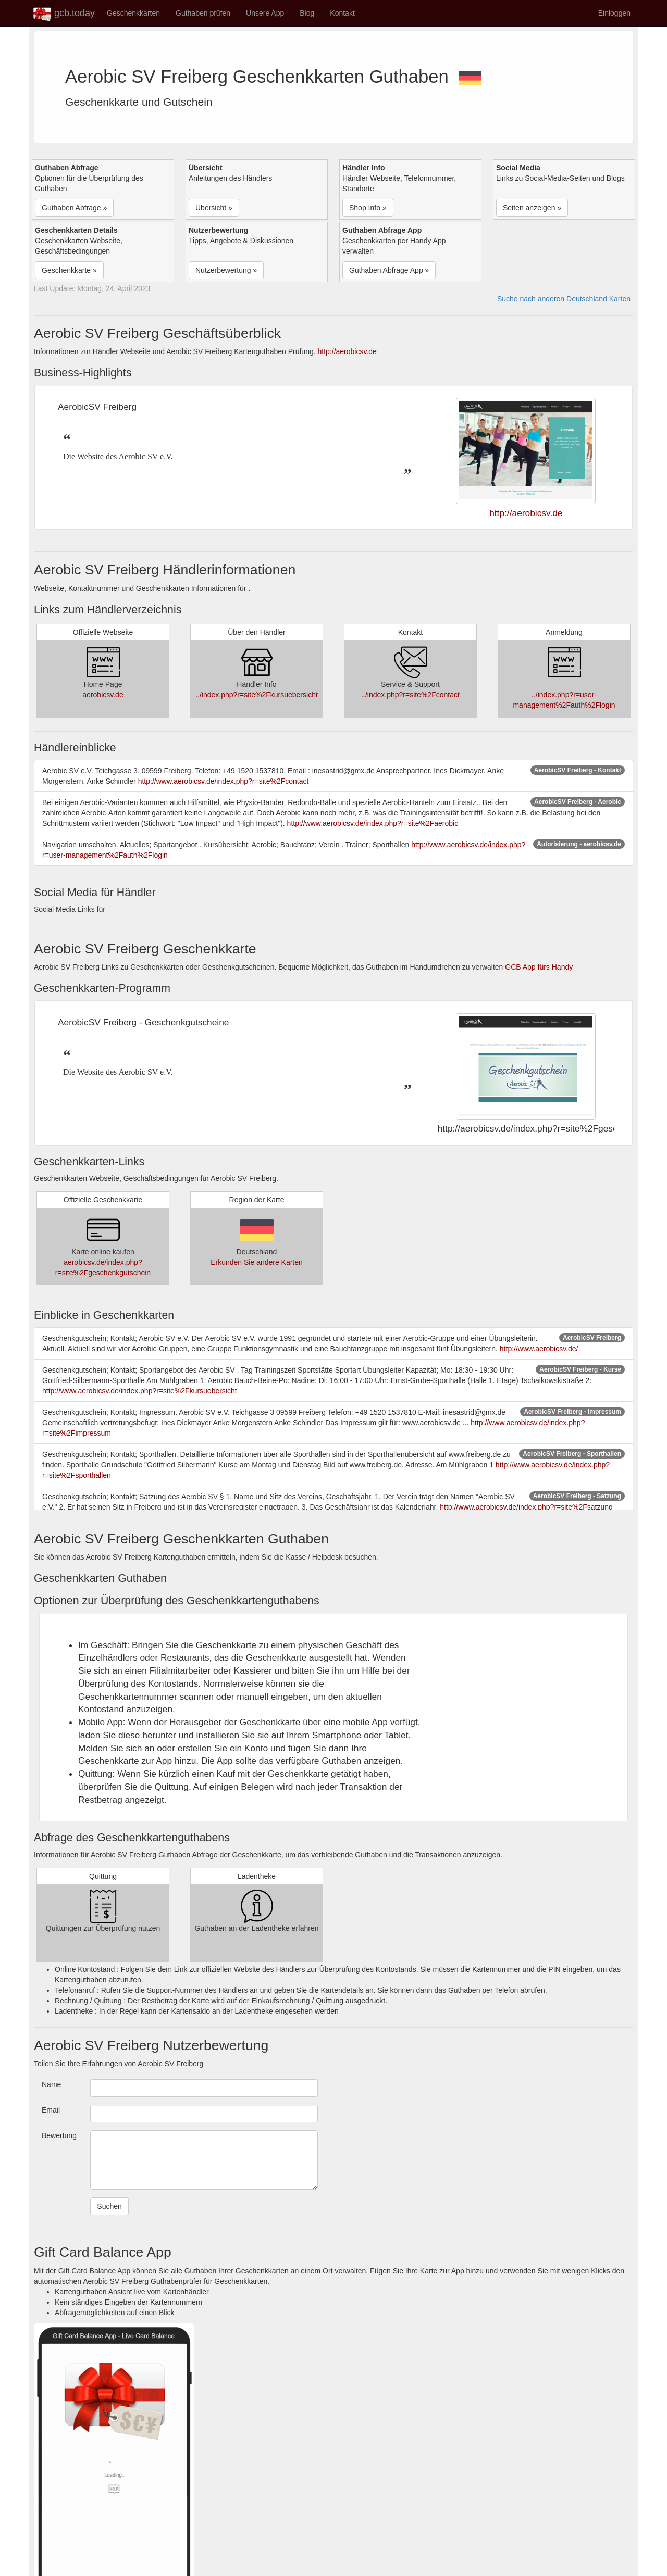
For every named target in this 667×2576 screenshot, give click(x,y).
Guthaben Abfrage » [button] (74, 208)
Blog (307, 13)
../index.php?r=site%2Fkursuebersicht (256, 694)
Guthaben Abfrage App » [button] (389, 270)
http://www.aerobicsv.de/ (539, 1348)
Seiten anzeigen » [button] (532, 208)
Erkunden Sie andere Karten (257, 1262)
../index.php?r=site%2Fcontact (410, 694)
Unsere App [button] (265, 13)
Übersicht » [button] (213, 208)
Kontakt (342, 13)
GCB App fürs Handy (539, 967)
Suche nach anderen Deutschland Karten (564, 299)
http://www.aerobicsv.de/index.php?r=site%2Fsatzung (526, 1507)
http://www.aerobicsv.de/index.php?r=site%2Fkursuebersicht (139, 1391)
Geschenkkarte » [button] (69, 270)
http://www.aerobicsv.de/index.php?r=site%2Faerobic (373, 823)
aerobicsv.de (102, 694)
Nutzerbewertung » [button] (226, 270)
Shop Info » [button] (368, 208)
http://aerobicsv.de (347, 351)
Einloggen (614, 13)
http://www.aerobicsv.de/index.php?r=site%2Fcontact (223, 781)
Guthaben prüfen (203, 13)
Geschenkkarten (133, 13)
